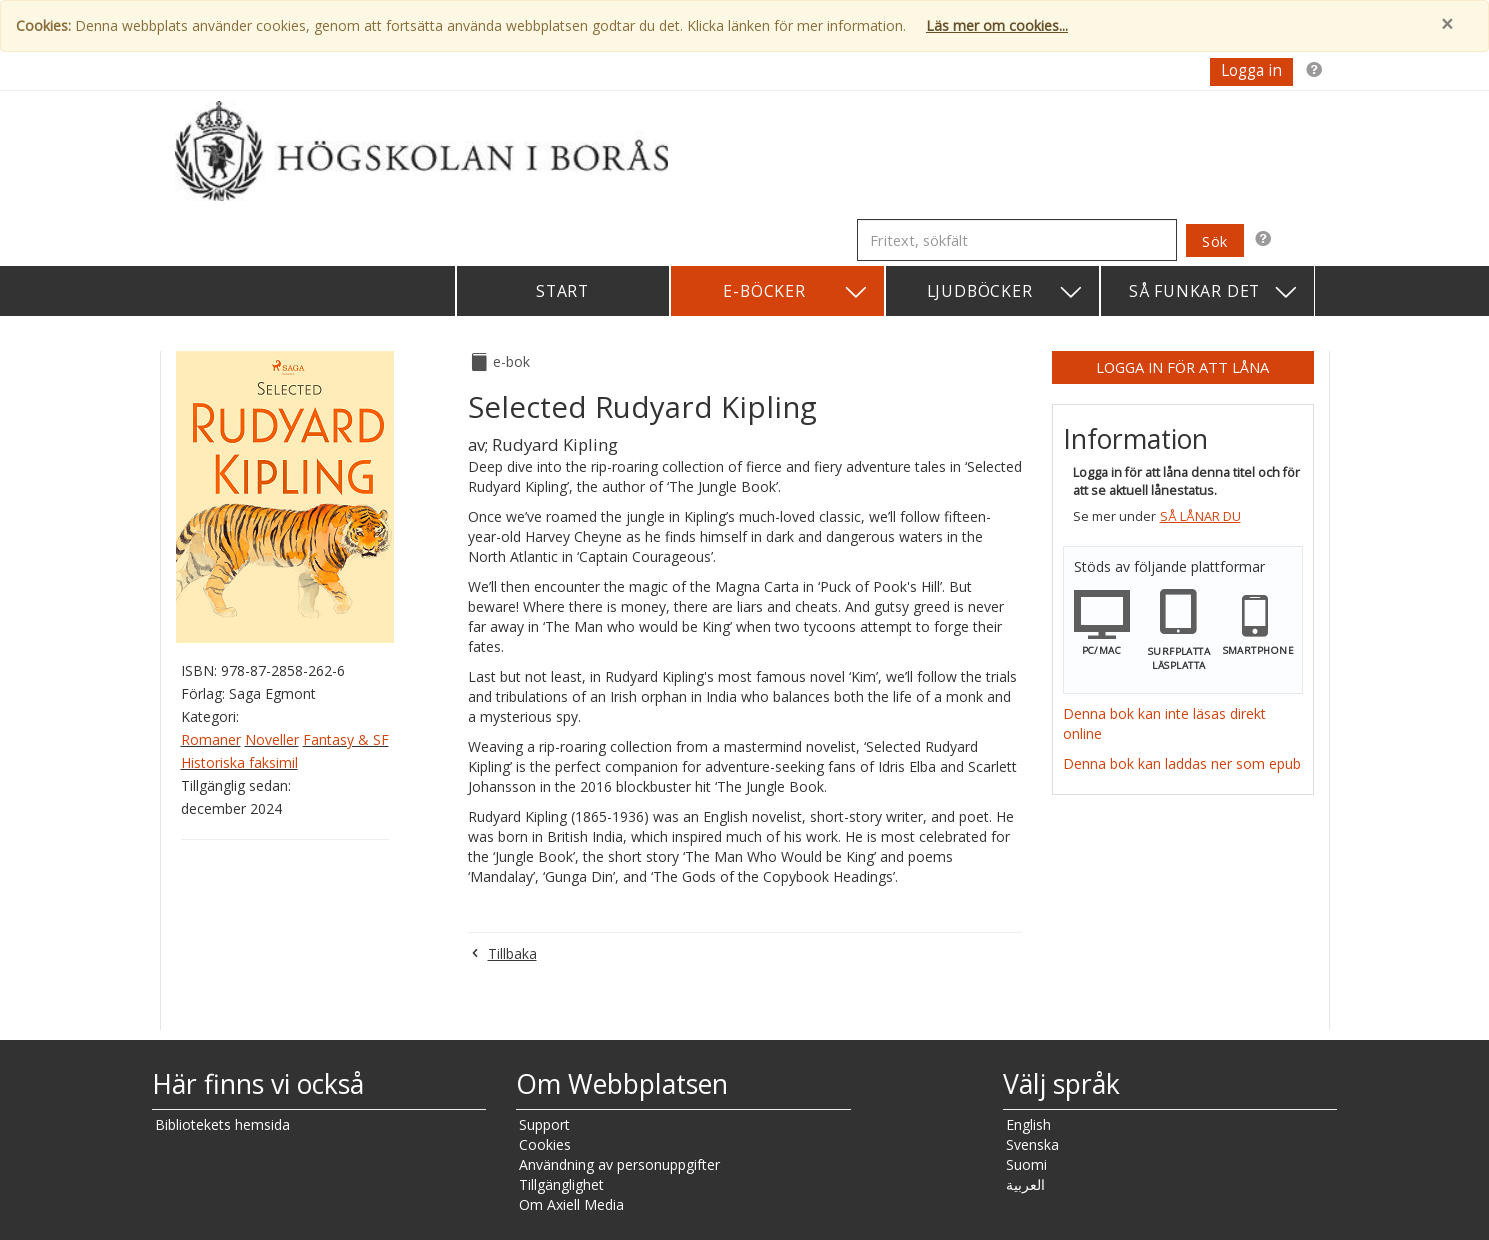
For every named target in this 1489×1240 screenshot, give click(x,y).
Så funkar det (1214, 292)
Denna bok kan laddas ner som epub (1182, 763)
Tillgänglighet (561, 1184)
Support (544, 1124)
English (1028, 1124)
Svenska (1032, 1144)
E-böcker (795, 292)
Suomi (1026, 1164)
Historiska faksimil (239, 762)
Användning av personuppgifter (619, 1164)
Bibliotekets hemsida (222, 1124)
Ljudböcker (1005, 292)
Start (562, 291)
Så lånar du (1200, 516)
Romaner (211, 739)
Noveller (272, 739)
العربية (1025, 1184)
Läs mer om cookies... (997, 25)
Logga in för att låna (1182, 367)
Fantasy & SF (346, 739)
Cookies (545, 1144)
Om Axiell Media (571, 1204)
